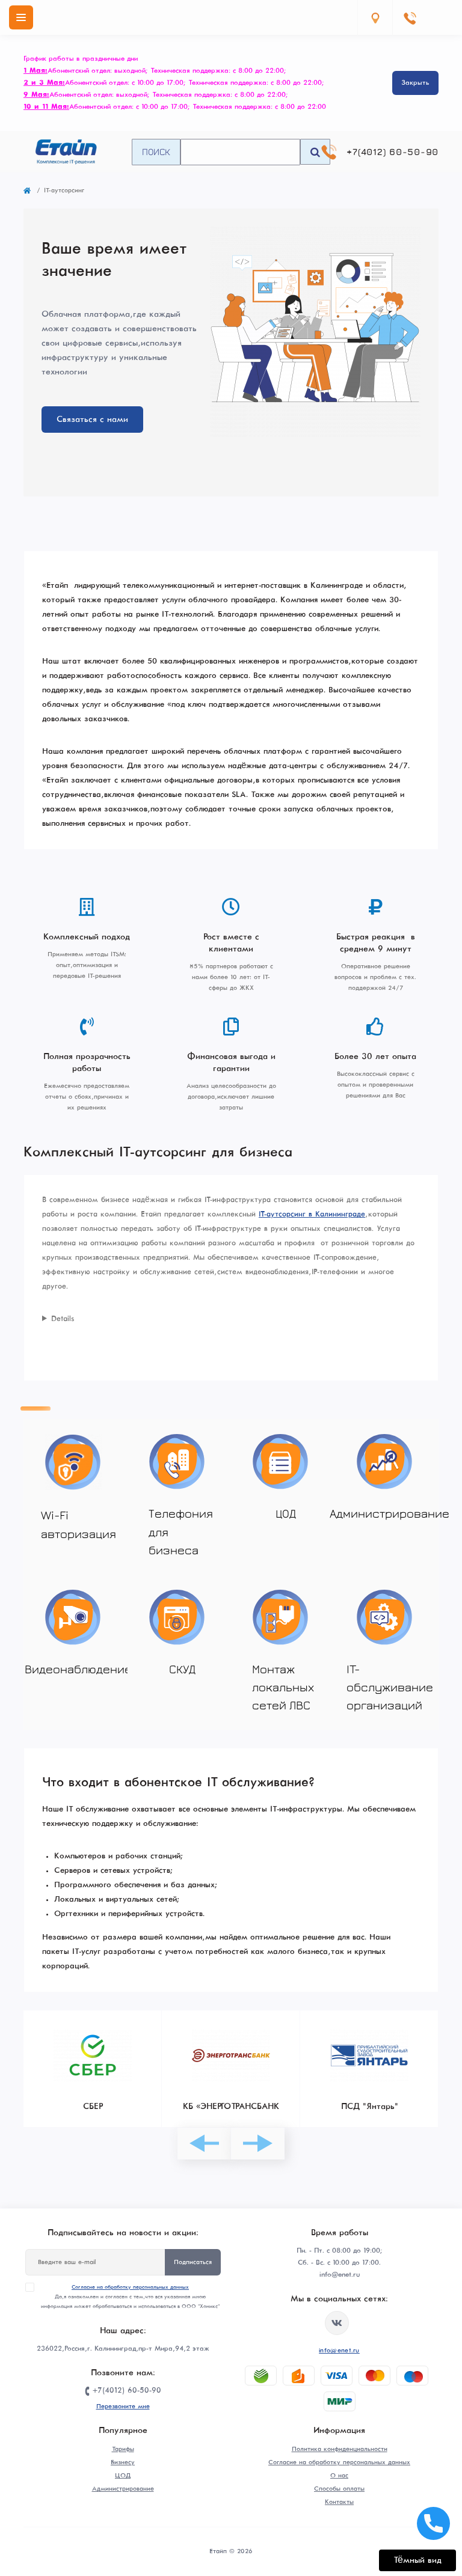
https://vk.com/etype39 (336, 2323)
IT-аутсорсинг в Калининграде (312, 1214)
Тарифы (123, 2449)
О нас (339, 2476)
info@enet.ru (339, 2351)
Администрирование (123, 2489)
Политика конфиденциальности (339, 2449)
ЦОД (123, 2476)
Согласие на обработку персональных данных (130, 2287)
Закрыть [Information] (415, 83)
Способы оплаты (339, 2489)
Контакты (339, 2502)
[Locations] (374, 17)
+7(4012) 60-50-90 (392, 152)
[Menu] (21, 17)
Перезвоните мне (123, 2407)
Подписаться (193, 2262)
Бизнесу (123, 2462)
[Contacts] (409, 17)
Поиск (156, 151)
